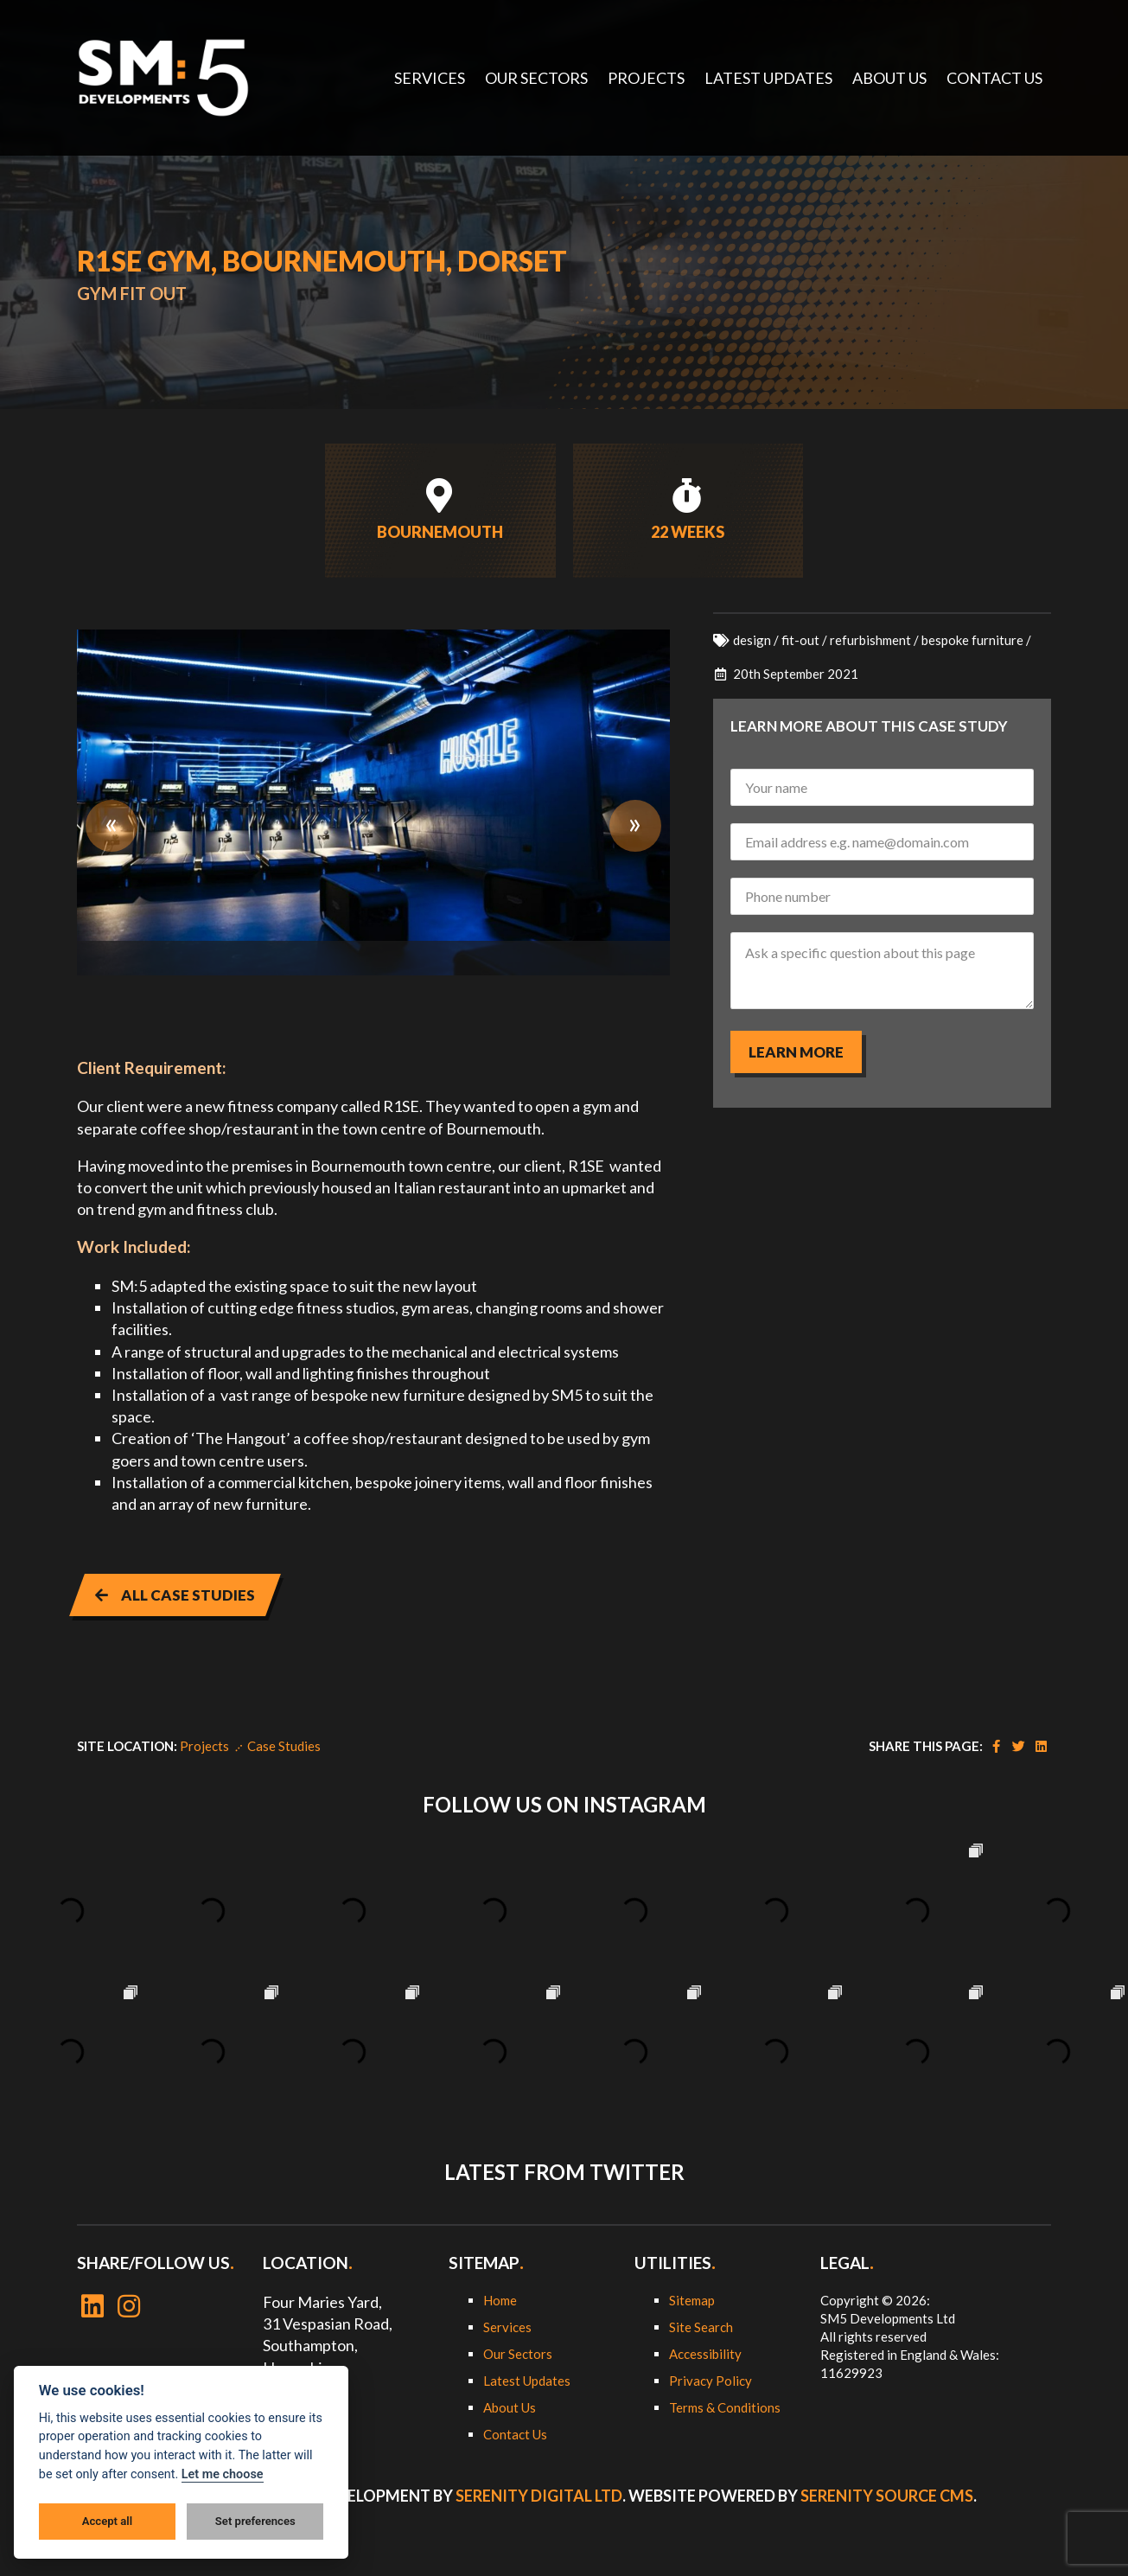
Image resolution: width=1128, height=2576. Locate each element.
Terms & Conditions (725, 2407)
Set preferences (255, 2521)
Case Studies (284, 1746)
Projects (204, 1746)
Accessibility (705, 2354)
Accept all (107, 2521)
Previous (111, 826)
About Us (509, 2407)
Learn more (796, 1052)
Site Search (701, 2327)
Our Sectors (517, 2354)
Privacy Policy (710, 2380)
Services (507, 2327)
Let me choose (223, 2474)
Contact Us (515, 2434)
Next (635, 826)
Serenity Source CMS (886, 2495)
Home (500, 2300)
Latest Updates (526, 2380)
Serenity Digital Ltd (539, 2495)
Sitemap (692, 2300)
